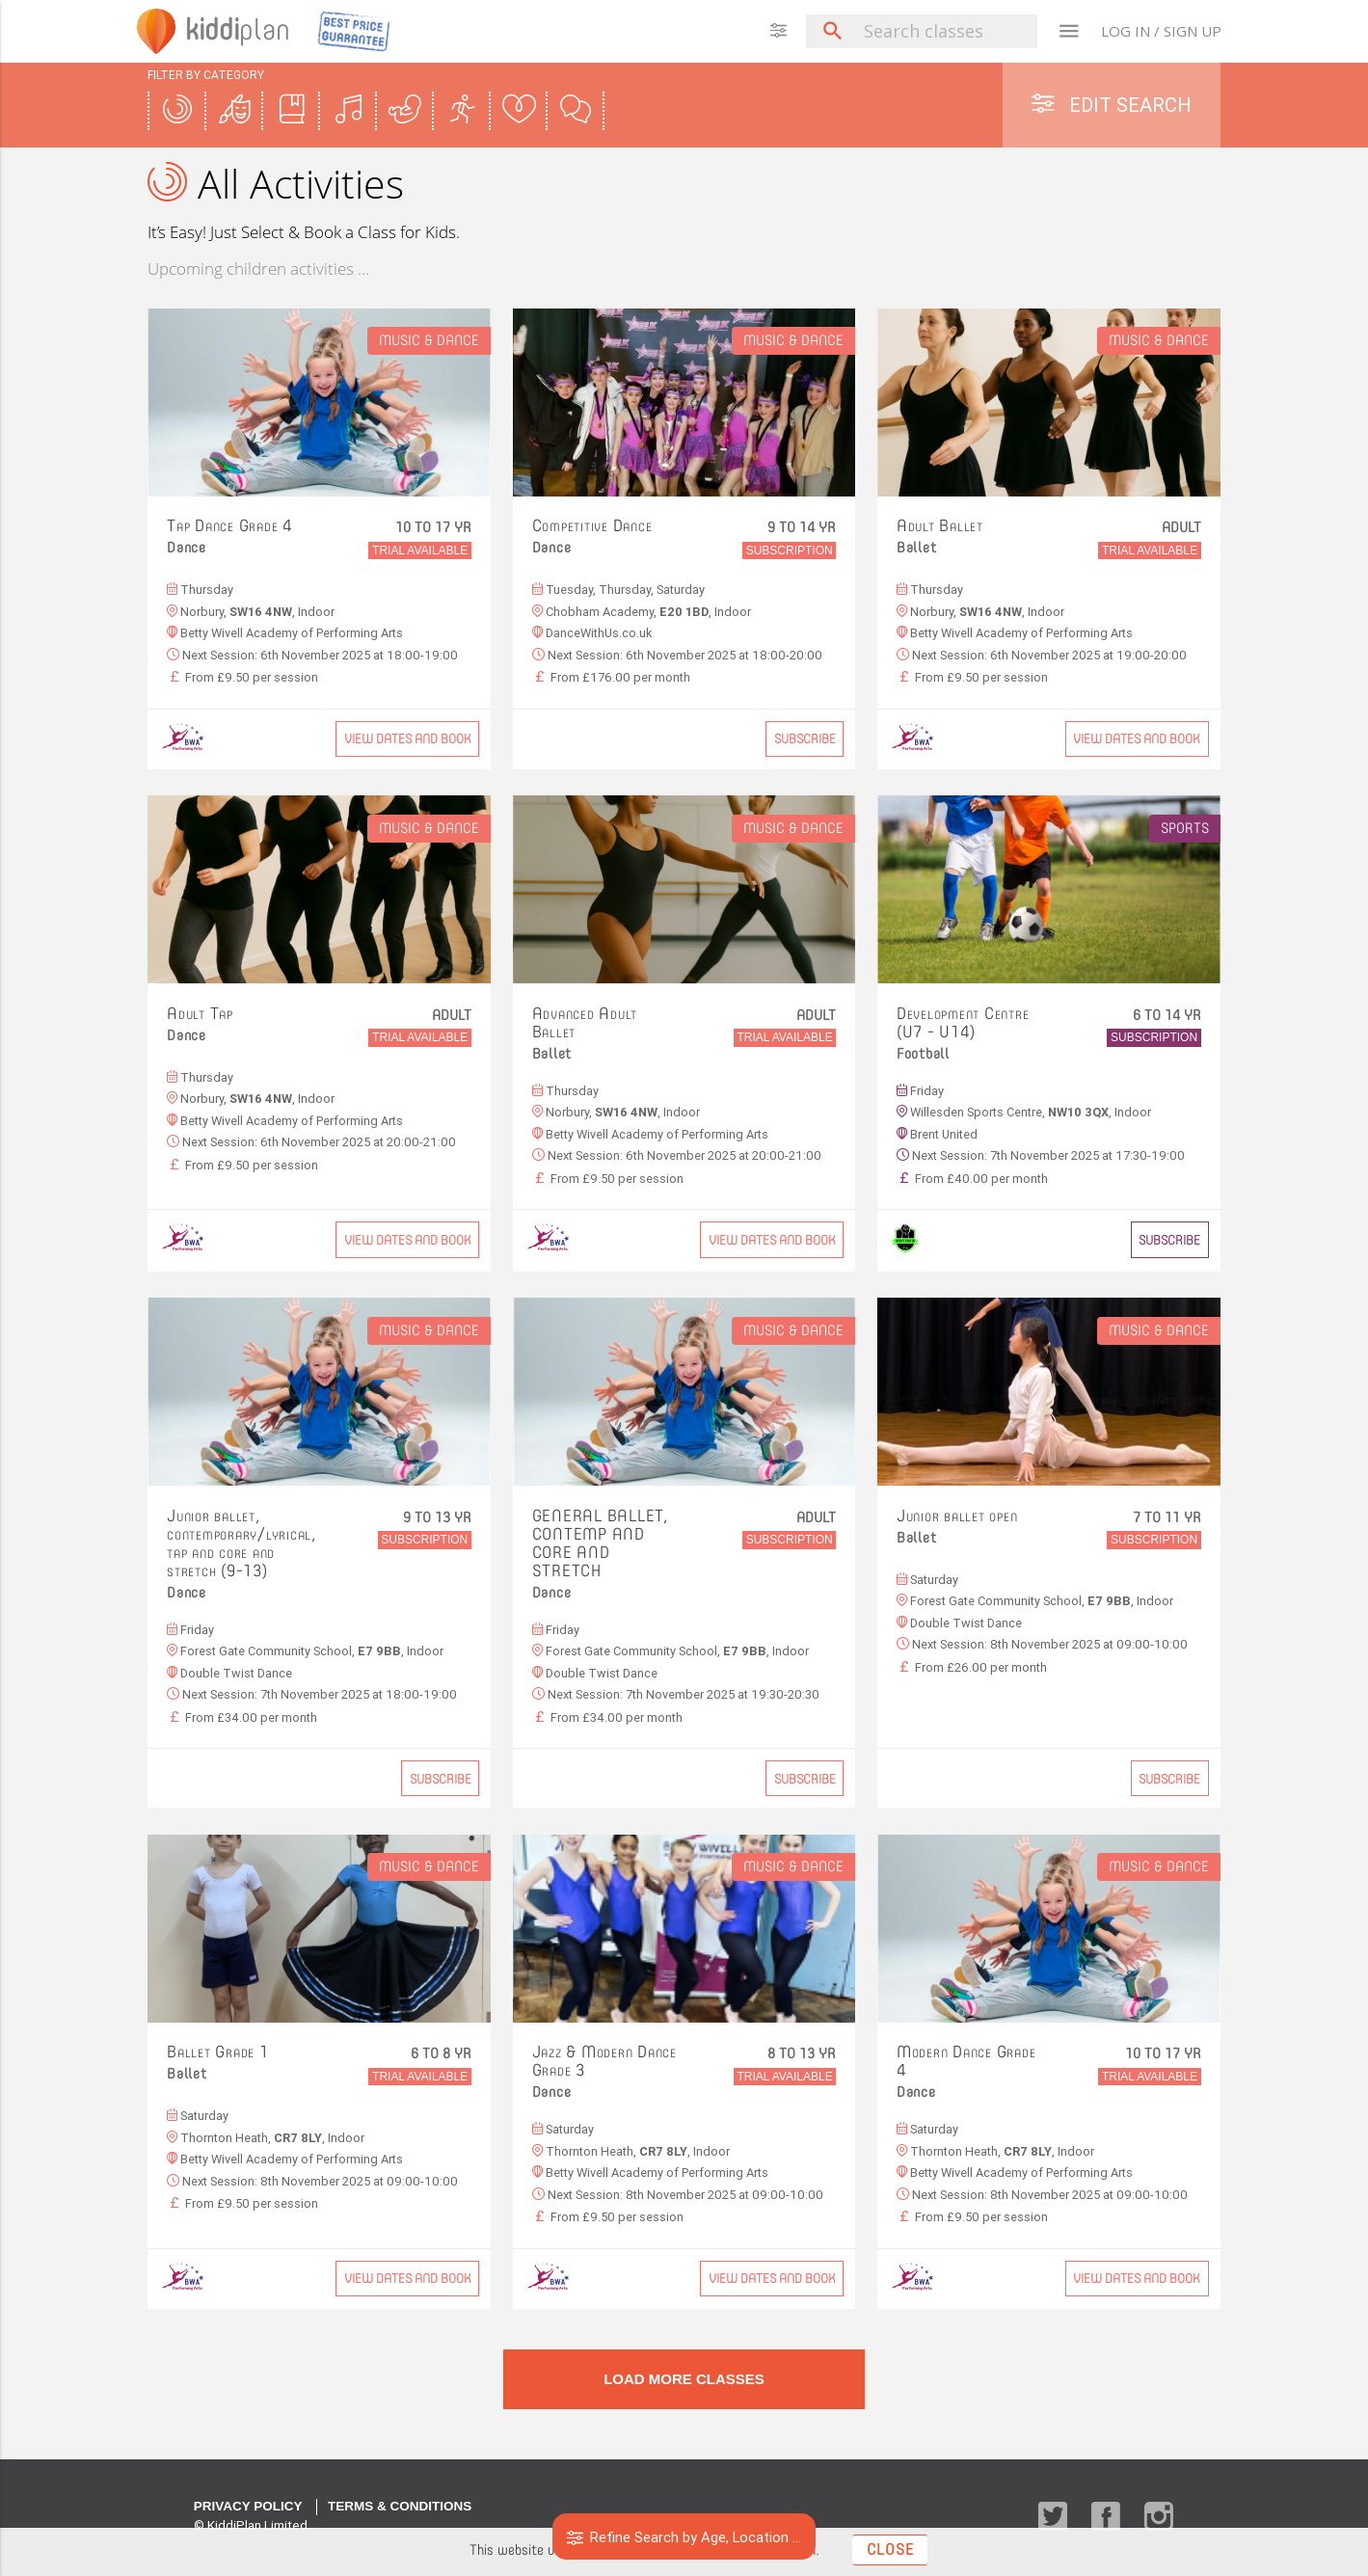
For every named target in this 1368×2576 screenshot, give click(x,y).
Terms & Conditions (399, 2506)
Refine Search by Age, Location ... (684, 2537)
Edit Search (1112, 105)
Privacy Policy (248, 2506)
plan (239, 31)
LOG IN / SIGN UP (1161, 30)
